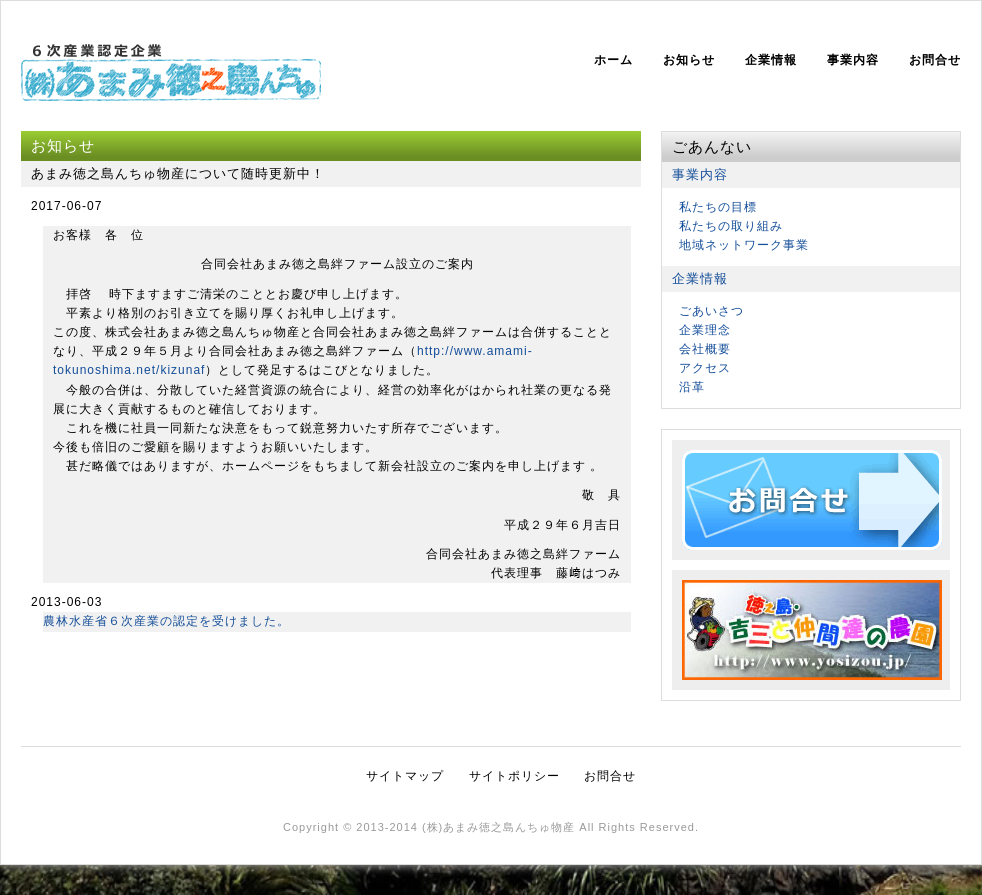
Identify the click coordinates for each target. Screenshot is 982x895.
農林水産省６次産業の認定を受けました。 (166, 621)
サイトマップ (405, 776)
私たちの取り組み (731, 226)
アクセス (705, 368)
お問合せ (935, 60)
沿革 (692, 387)
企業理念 (705, 330)
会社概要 (705, 349)
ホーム (613, 60)
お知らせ (689, 60)
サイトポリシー (514, 776)
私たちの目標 (718, 207)
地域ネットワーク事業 (744, 245)
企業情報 (771, 60)
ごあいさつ (711, 311)
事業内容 (853, 60)
